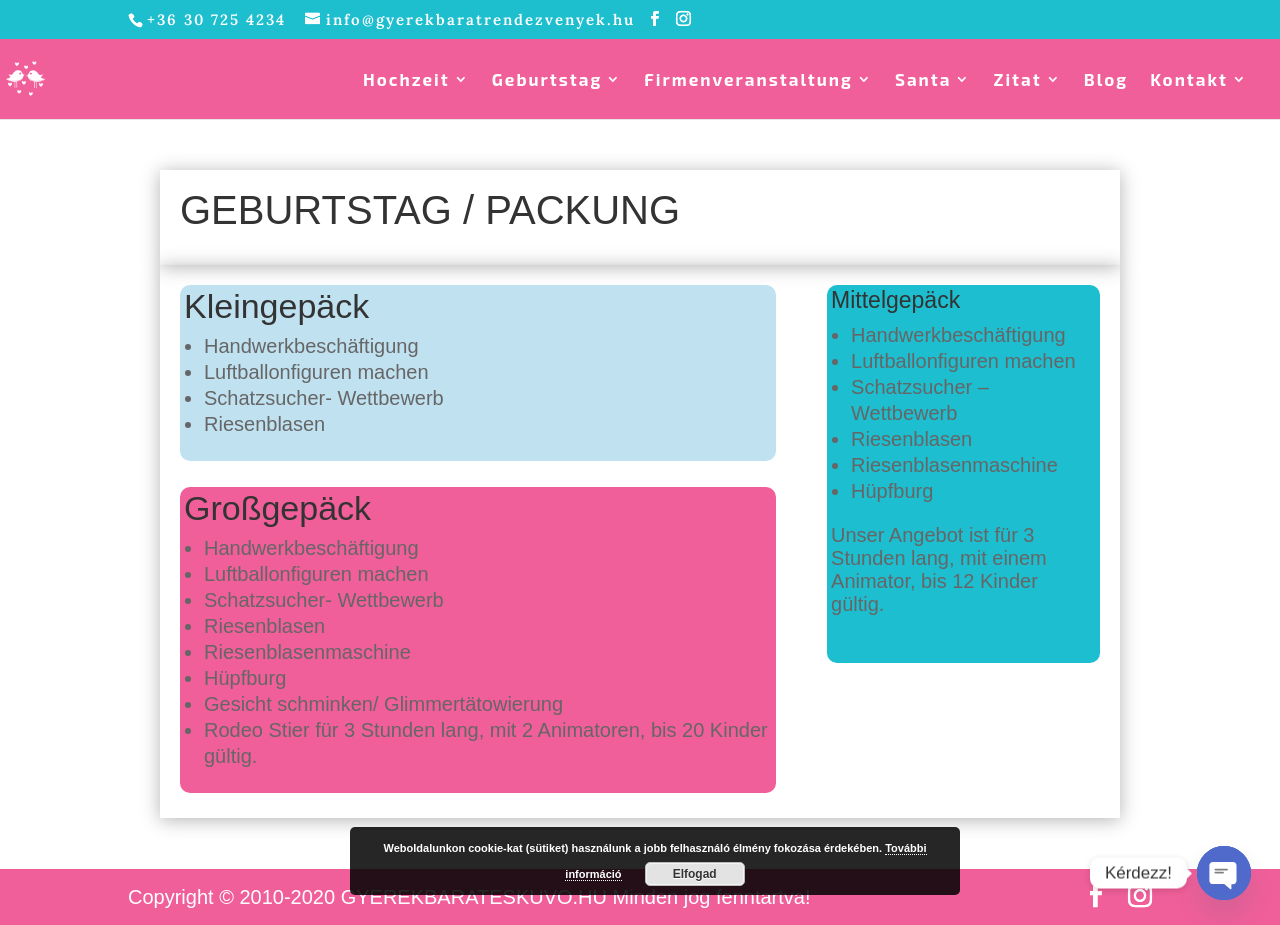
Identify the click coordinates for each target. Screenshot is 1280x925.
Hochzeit (406, 80)
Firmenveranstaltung (748, 80)
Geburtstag (547, 80)
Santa (923, 80)
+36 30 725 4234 (216, 19)
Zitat (1017, 80)
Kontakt (1189, 80)
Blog (1106, 80)
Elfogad (695, 874)
